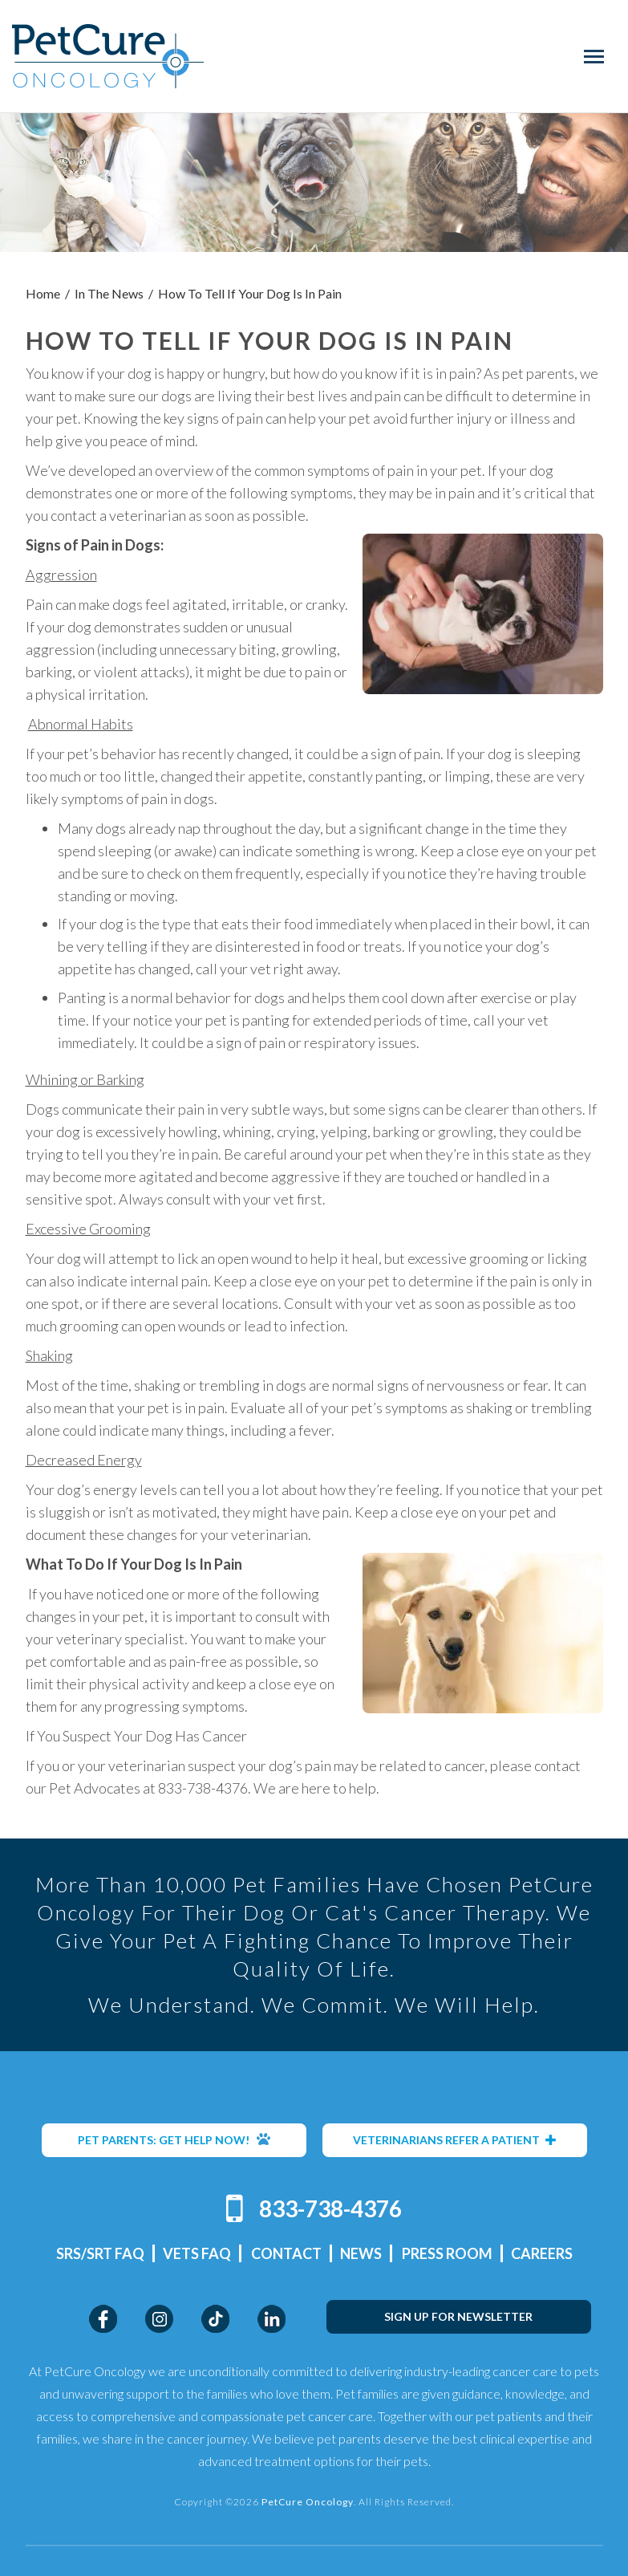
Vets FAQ (197, 2253)
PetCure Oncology (108, 56)
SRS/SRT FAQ (100, 2253)
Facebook (103, 2319)
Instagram (159, 2319)
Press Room (447, 2253)
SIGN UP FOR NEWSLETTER (458, 2316)
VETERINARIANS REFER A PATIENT (455, 2140)
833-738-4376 (330, 2208)
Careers (542, 2253)
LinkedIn (271, 2319)
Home (43, 293)
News (361, 2253)
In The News (109, 293)
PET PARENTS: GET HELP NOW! (174, 2139)
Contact (286, 2253)
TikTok (215, 2319)
